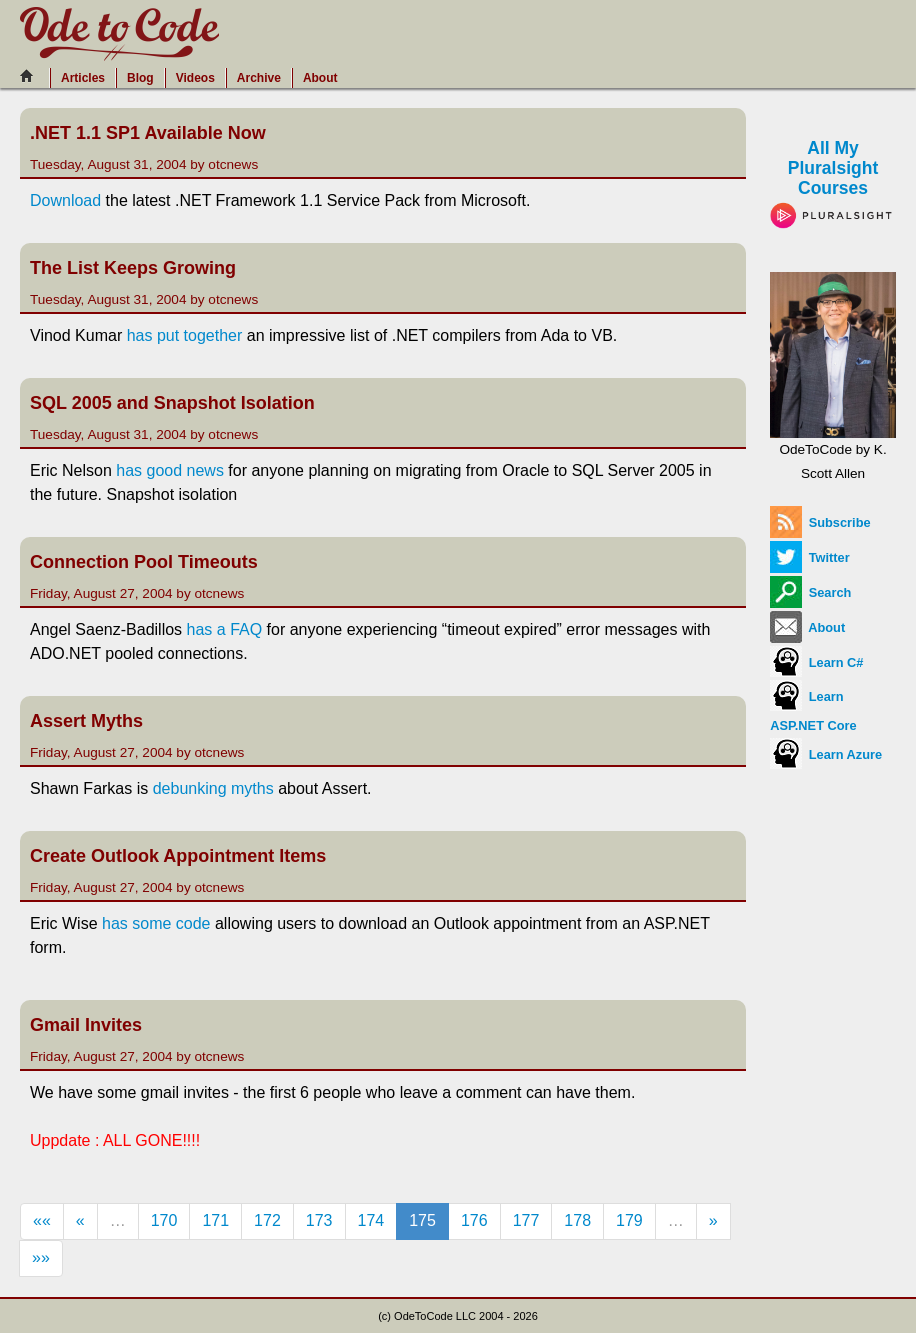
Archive (259, 78)
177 (526, 1220)
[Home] (32, 76)
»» (41, 1257)
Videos (195, 78)
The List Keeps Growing (133, 268)
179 (629, 1220)
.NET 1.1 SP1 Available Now (148, 133)
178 (577, 1220)
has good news (170, 470)
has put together (185, 335)
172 (267, 1220)
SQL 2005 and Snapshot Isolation (172, 403)
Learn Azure (826, 754)
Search (810, 592)
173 (319, 1220)
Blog (140, 78)
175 (422, 1220)
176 (474, 1220)
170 (164, 1220)
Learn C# (816, 662)
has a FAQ (227, 629)
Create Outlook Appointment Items (178, 856)
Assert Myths (86, 721)
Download (65, 200)
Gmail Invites (86, 1025)
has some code (156, 923)
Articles (83, 78)
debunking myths (213, 788)
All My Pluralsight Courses (833, 181)
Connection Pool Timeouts (144, 562)
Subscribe (820, 522)
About (320, 78)
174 (371, 1220)
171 (215, 1220)
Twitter (810, 557)
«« (42, 1220)
